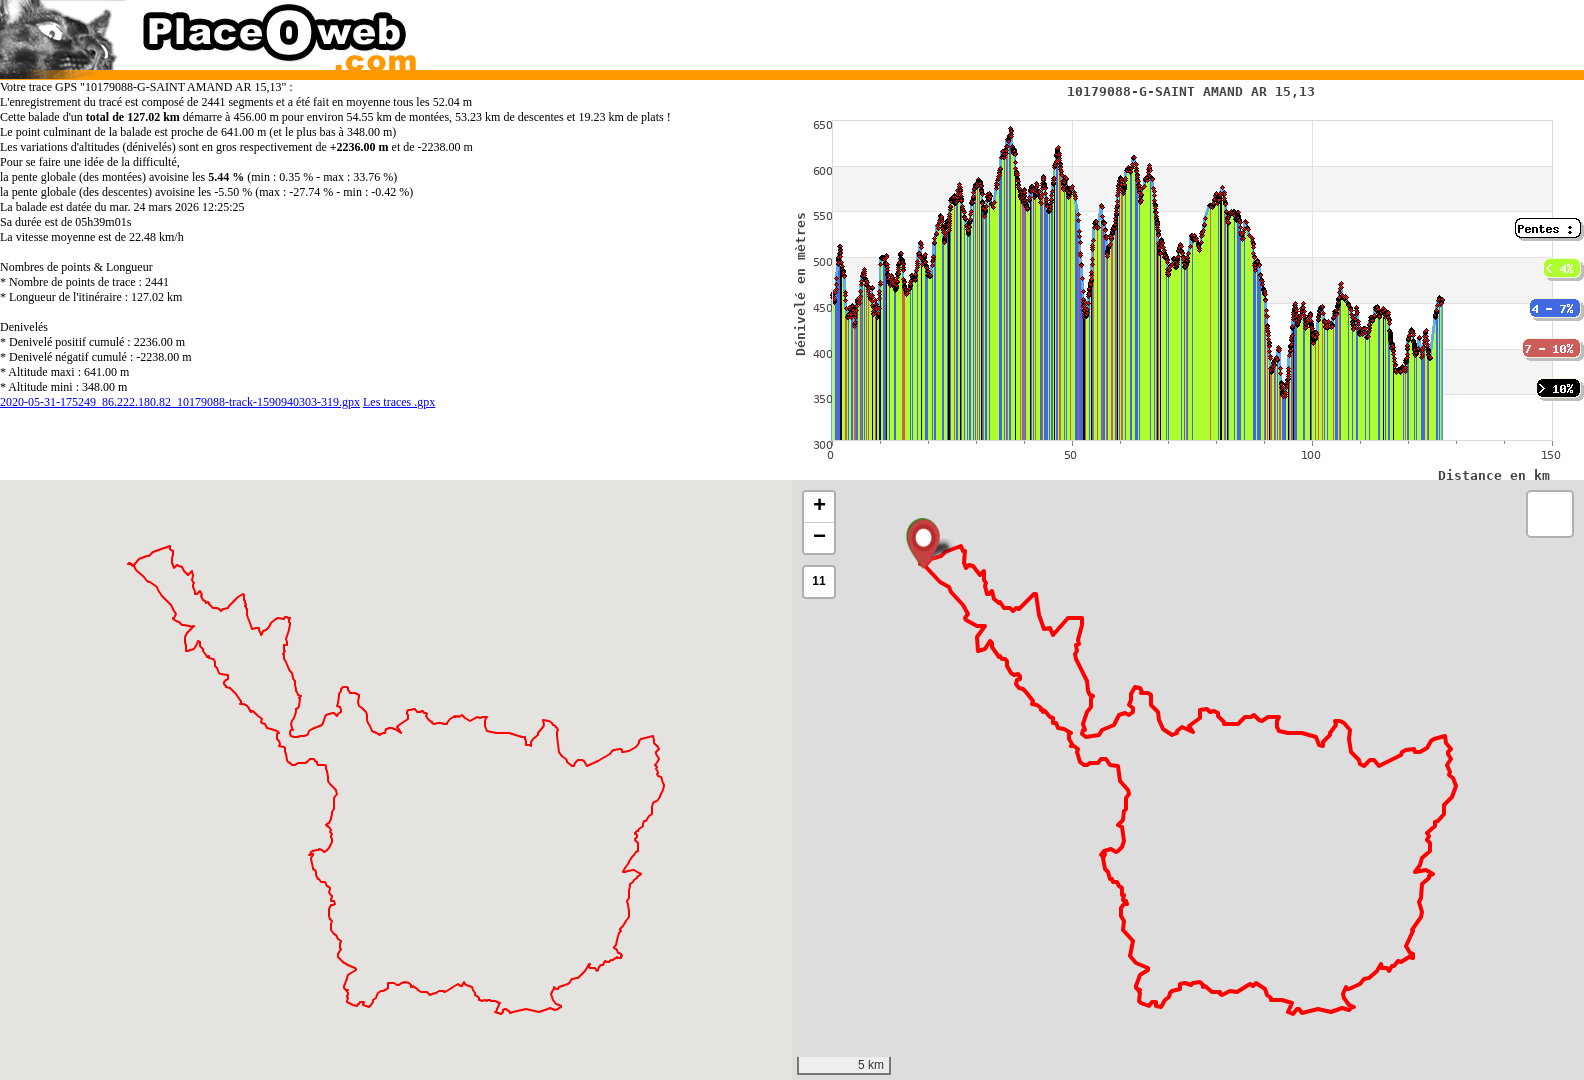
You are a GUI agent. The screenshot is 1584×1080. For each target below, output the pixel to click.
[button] (923, 544)
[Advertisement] (1167, 30)
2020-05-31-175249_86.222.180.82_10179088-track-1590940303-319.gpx (180, 402)
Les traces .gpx (399, 402)
